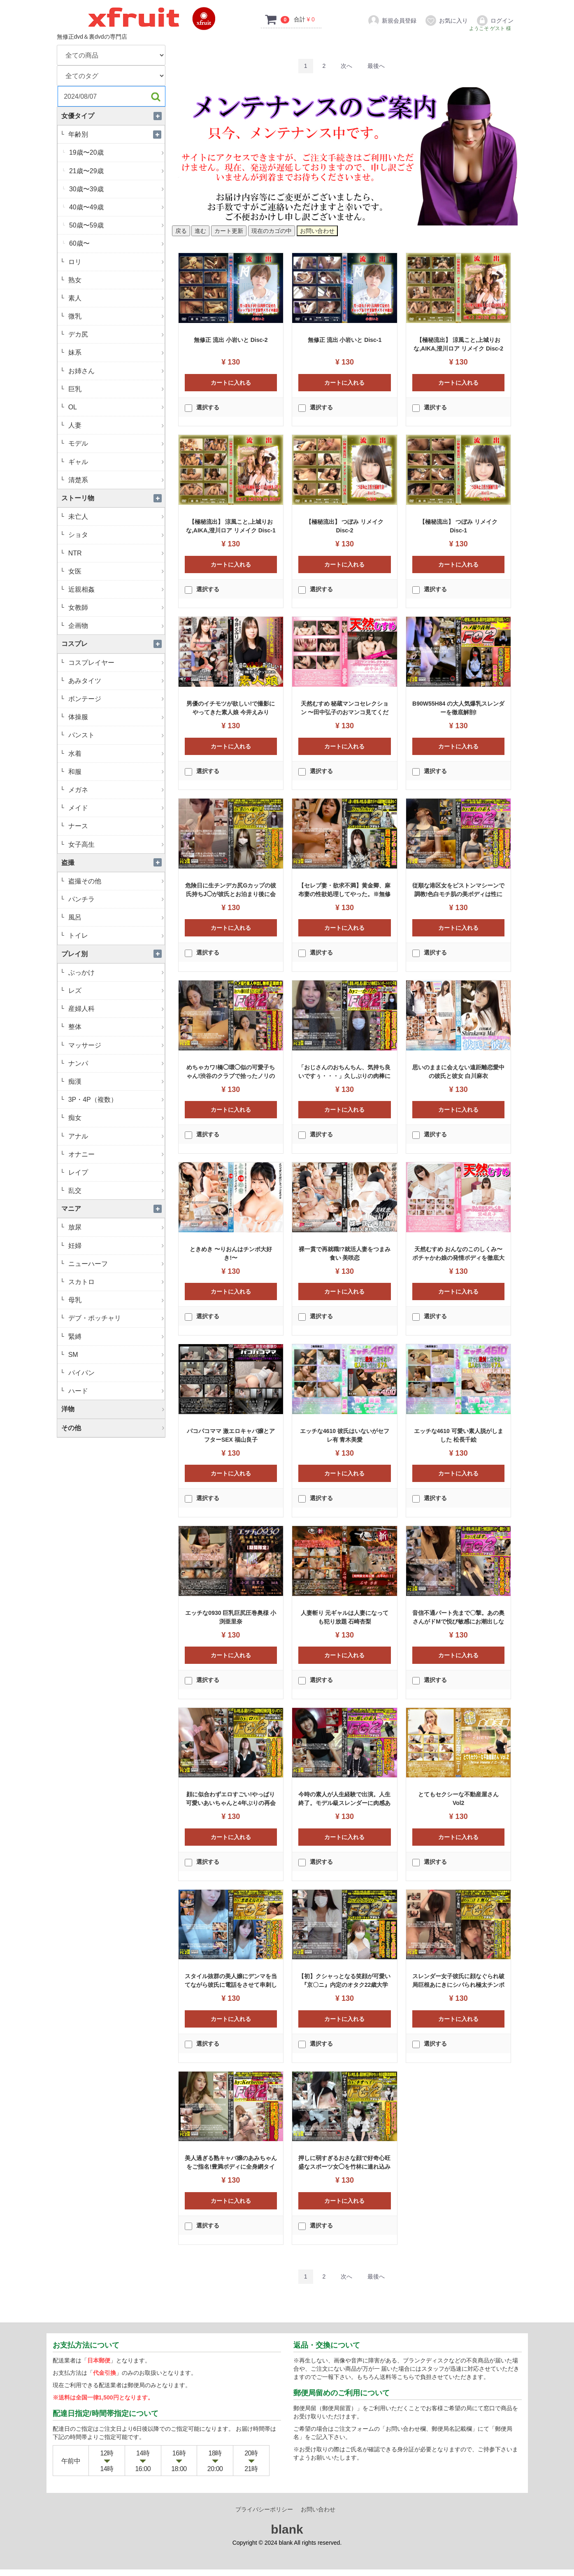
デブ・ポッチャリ (115, 1318)
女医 (115, 571)
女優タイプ (113, 116)
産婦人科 (115, 1008)
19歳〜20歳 (116, 152)
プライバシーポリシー (264, 2516)
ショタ (115, 535)
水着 (115, 753)
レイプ (115, 1172)
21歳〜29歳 (116, 171)
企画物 (115, 625)
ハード (115, 1391)
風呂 (115, 917)
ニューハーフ (115, 1264)
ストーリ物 (113, 498)
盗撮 (113, 862)
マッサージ (115, 1045)
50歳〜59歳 (116, 225)
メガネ (115, 790)
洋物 (113, 1409)
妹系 (115, 352)
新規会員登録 (391, 20)
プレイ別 (113, 954)
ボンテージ (115, 699)
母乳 (115, 1300)
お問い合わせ (318, 2516)
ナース (115, 826)
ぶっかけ (115, 972)
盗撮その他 (115, 881)
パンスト (115, 735)
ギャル (115, 462)
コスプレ (113, 644)
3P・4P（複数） (115, 1099)
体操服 (115, 717)
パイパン (115, 1373)
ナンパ (115, 1063)
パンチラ (115, 899)
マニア (113, 1208)
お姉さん (115, 371)
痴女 (115, 1118)
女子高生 (115, 844)
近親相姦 (115, 589)
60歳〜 (116, 243)
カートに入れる (231, 382)
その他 (113, 1428)
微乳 (115, 316)
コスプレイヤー (115, 662)
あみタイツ (115, 681)
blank (287, 2536)
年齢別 (115, 134)
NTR (115, 553)
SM (115, 1354)
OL (115, 407)
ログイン (495, 20)
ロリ (115, 262)
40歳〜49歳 (116, 207)
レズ (115, 990)
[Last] (376, 66)
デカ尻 (115, 334)
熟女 (115, 280)
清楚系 (115, 480)
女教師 (115, 607)
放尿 (115, 1227)
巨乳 (115, 389)
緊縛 (115, 1336)
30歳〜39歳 (116, 189)
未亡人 (115, 516)
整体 (115, 1027)
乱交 (115, 1190)
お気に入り (446, 20)
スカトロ (115, 1282)
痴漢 (115, 1081)
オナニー (115, 1154)
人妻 (115, 425)
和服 (115, 771)
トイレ (115, 935)
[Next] (346, 66)
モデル (115, 443)
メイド (115, 808)
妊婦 (115, 1245)
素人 (115, 298)
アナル (115, 1136)
